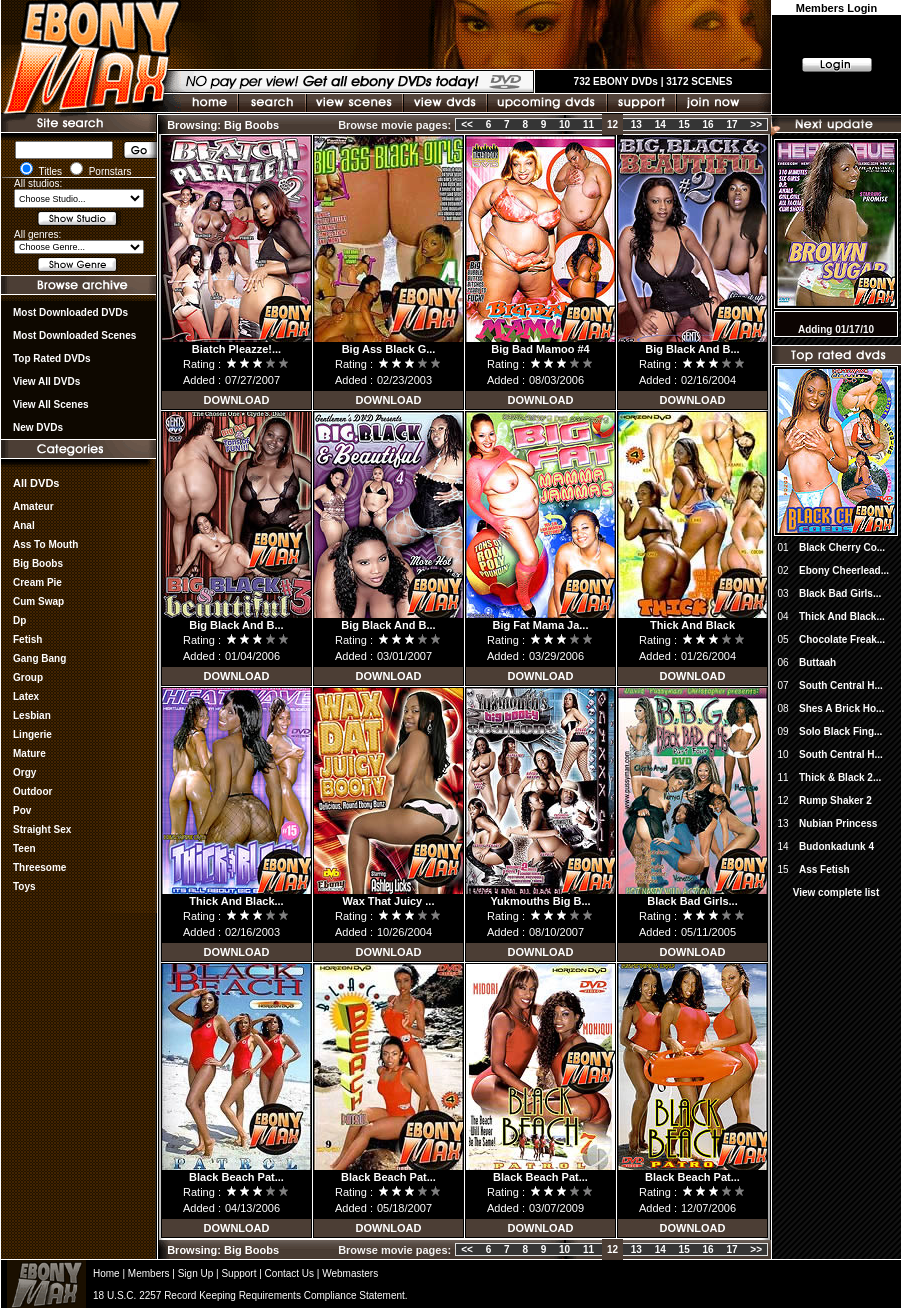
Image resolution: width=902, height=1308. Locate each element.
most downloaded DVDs (70, 312)
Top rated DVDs (52, 358)
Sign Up (196, 1273)
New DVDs (38, 427)
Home (106, 1273)
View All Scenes (51, 404)
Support (238, 1273)
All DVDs (36, 483)
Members (149, 1273)
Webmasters (350, 1273)
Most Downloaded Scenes (74, 335)
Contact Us (289, 1273)
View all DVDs (46, 381)
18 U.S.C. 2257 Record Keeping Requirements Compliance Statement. (250, 1295)
